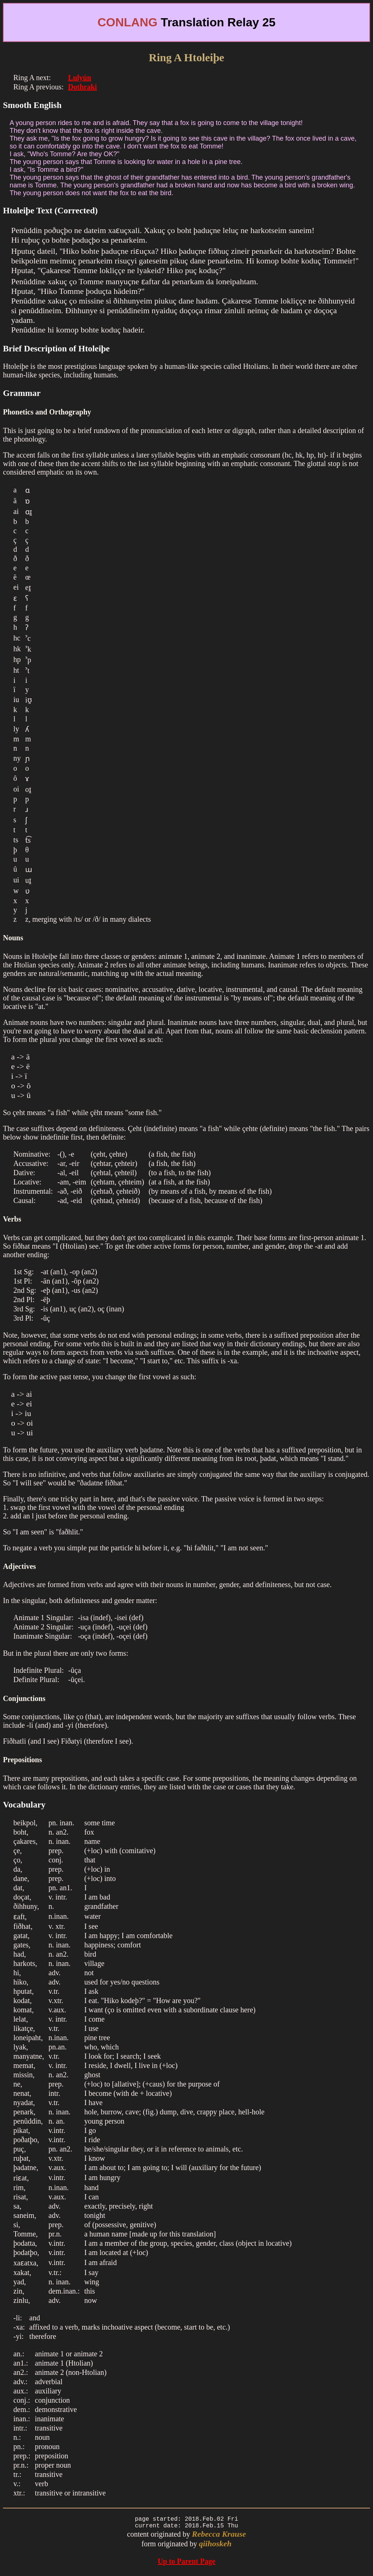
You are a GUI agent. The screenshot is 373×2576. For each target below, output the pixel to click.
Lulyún (79, 77)
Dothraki (82, 87)
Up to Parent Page (186, 2564)
